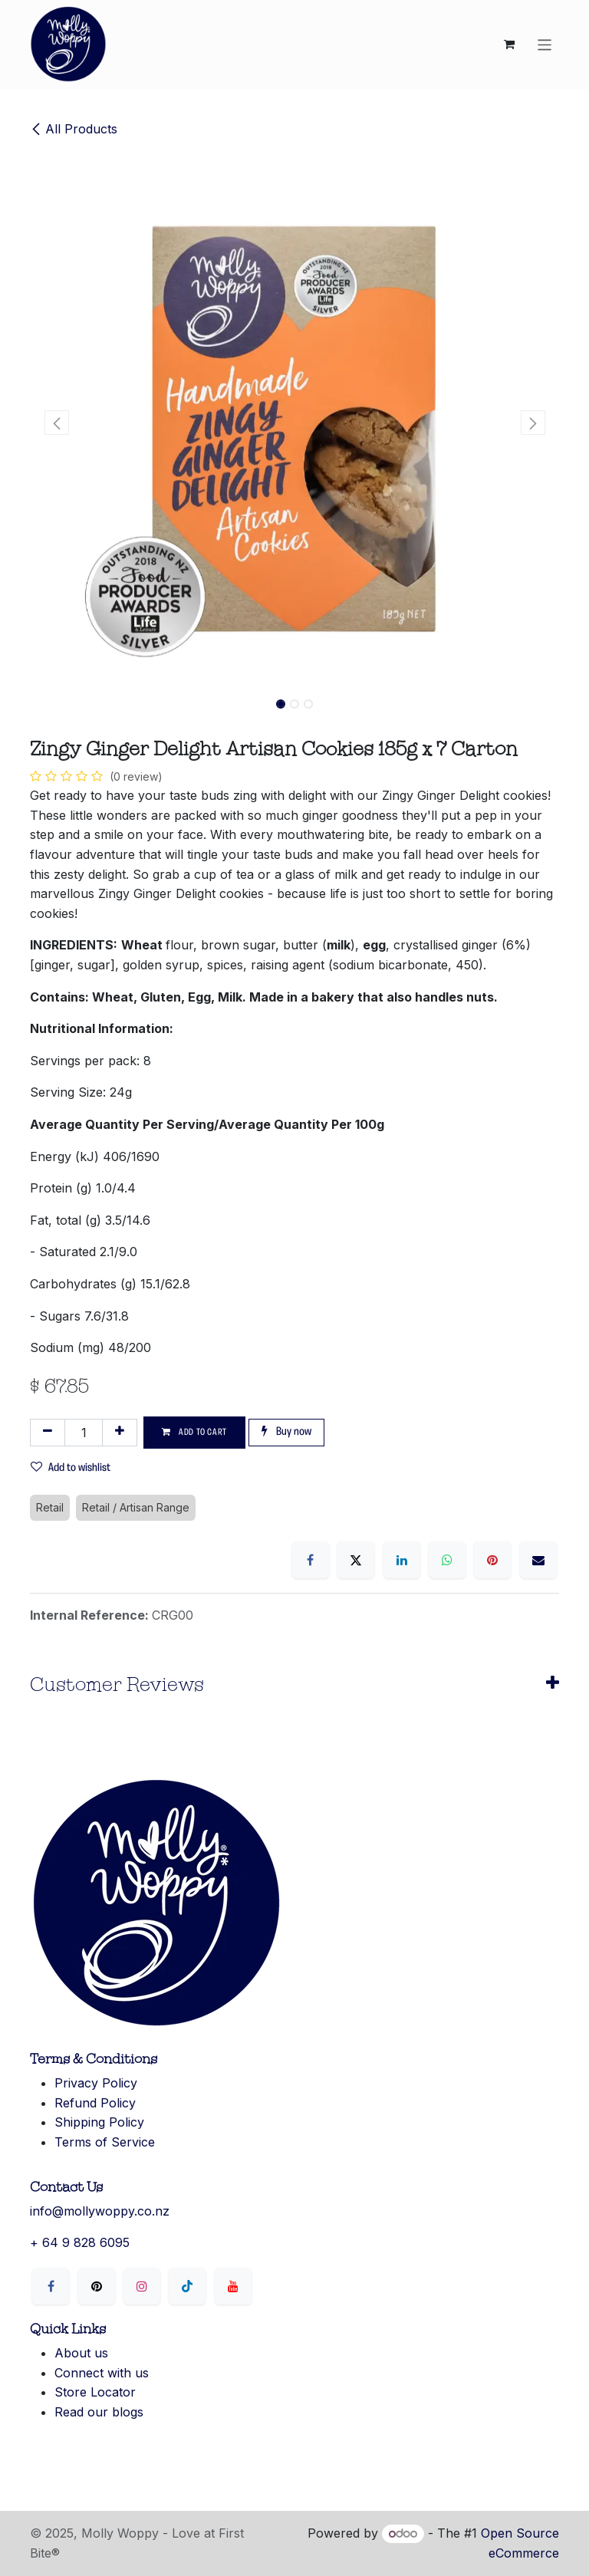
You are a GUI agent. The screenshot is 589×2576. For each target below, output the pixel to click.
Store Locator (95, 2392)
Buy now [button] (286, 1431)
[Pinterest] (492, 1559)
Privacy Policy (95, 2083)
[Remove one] (47, 1433)
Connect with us (101, 2372)
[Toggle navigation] (545, 44)
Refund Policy (95, 2102)
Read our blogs (98, 2412)
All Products (73, 129)
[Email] (538, 1559)
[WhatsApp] (447, 1559)
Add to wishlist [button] (70, 1467)
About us (81, 2353)
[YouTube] (233, 2286)
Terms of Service (104, 2142)
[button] (56, 422)
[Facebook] (310, 1559)
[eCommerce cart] (509, 44)
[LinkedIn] (401, 1559)
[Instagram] (141, 2286)
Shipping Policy (99, 2122)
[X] (355, 1559)
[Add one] (119, 1433)
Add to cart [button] (194, 1432)
